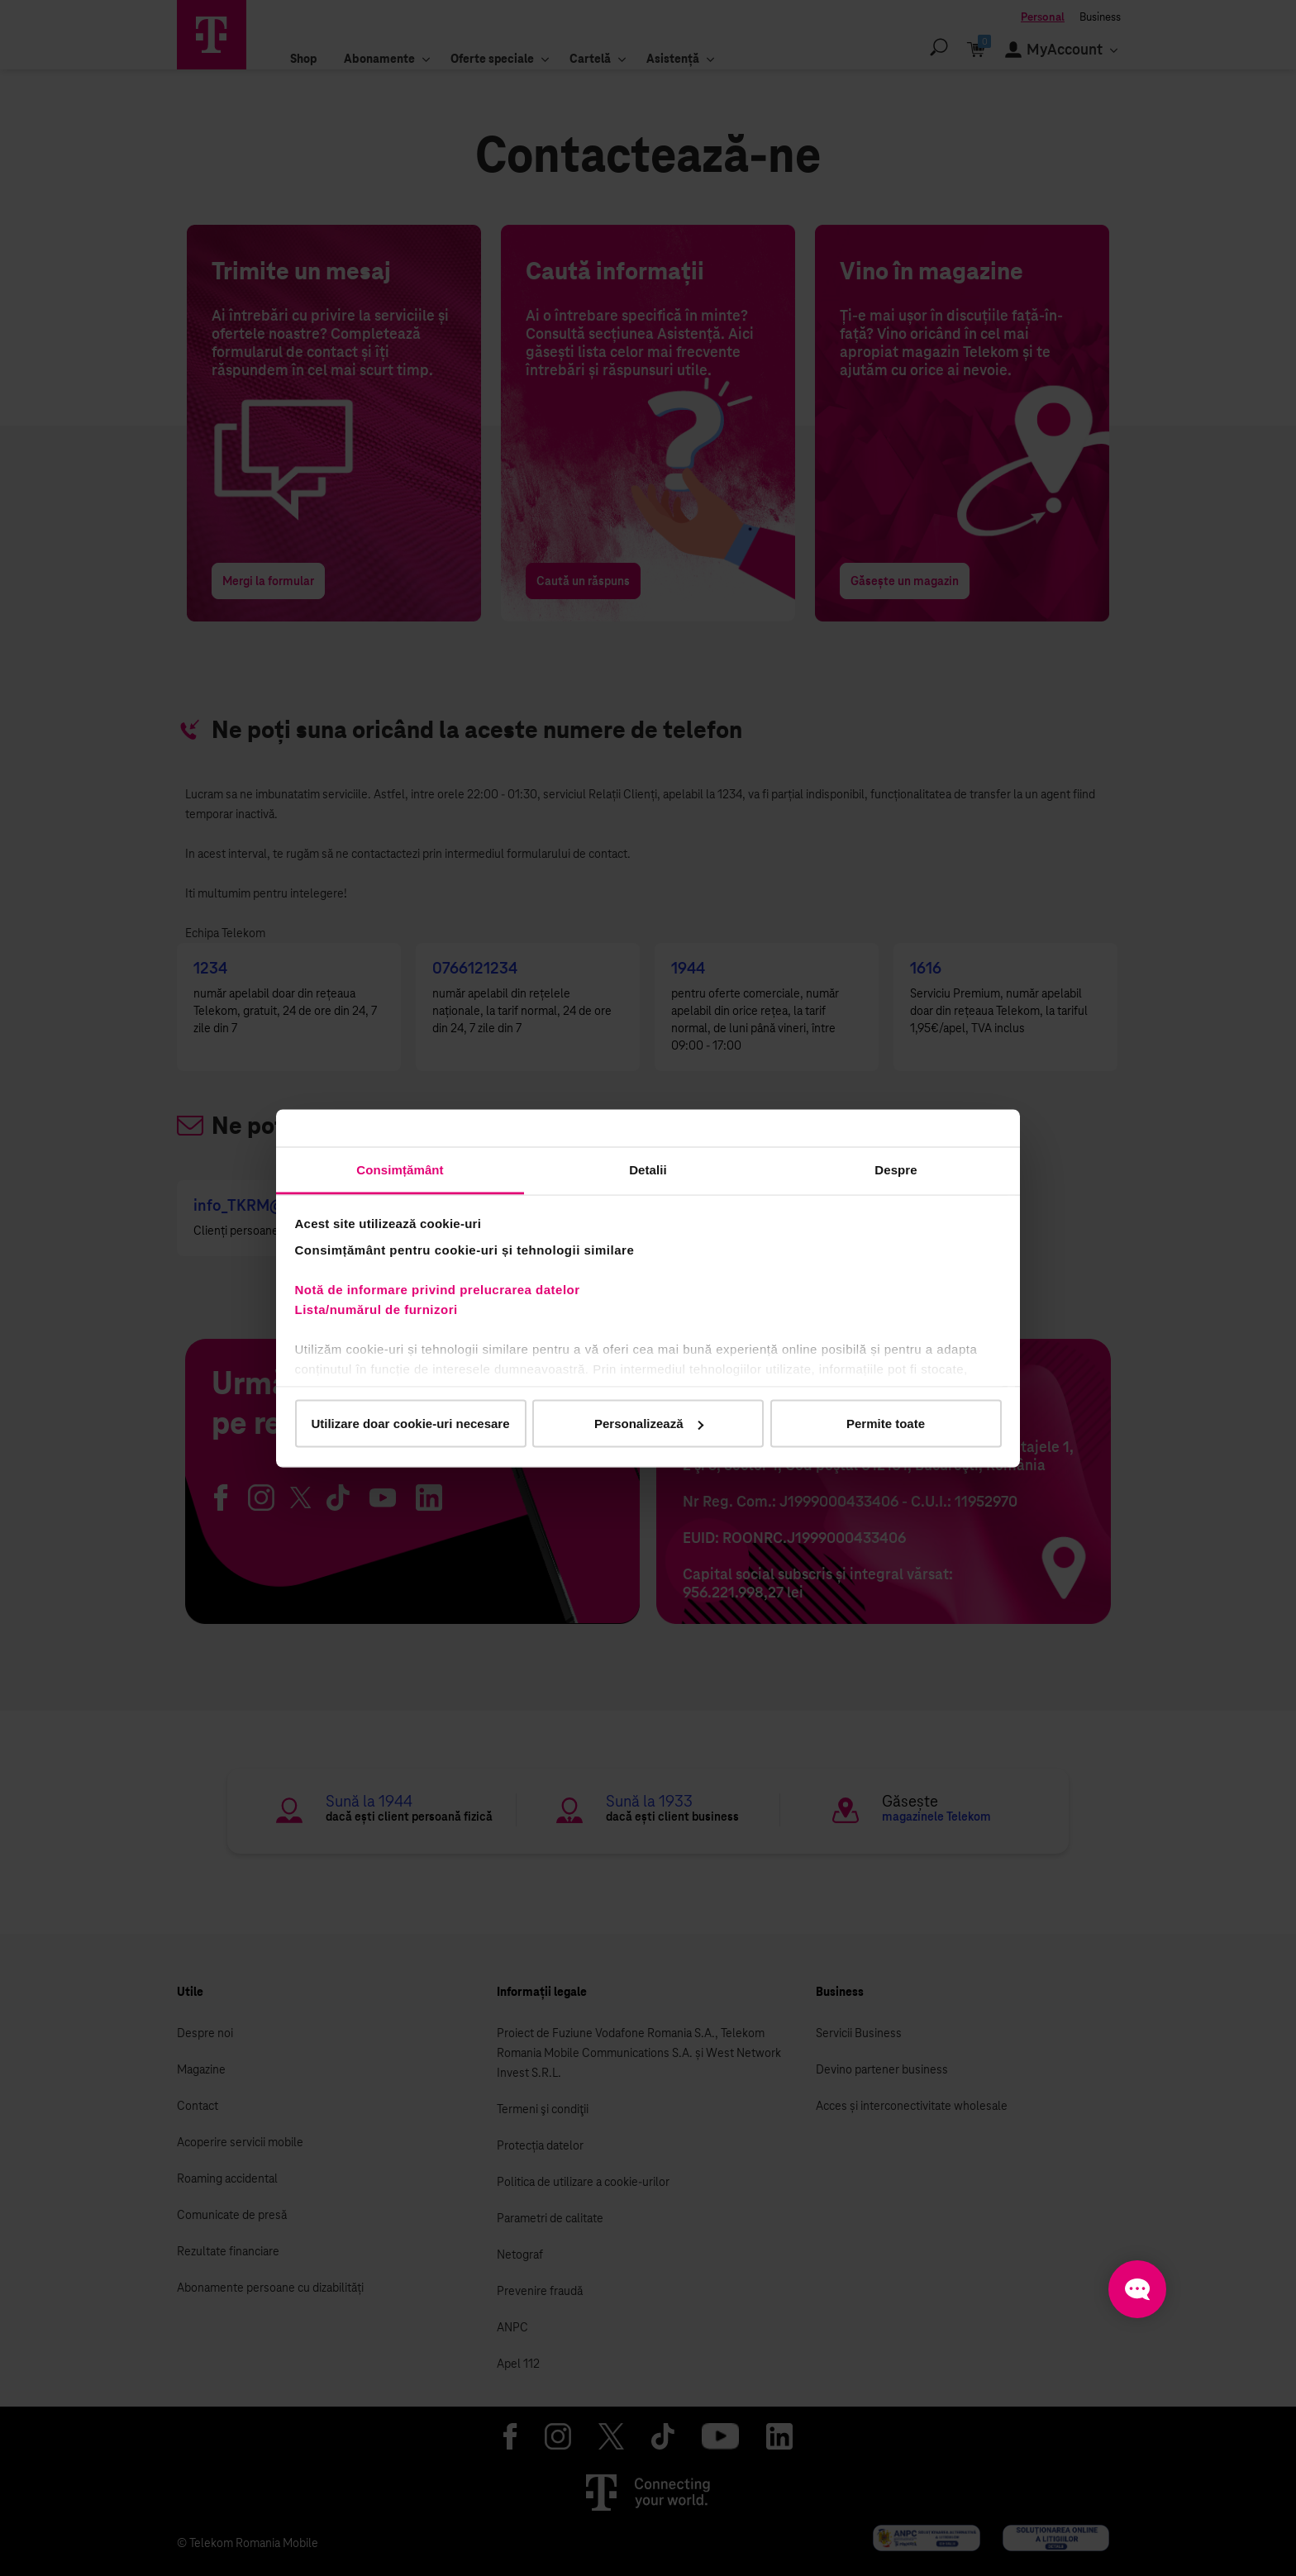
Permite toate (885, 1424)
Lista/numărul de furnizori (380, 1309)
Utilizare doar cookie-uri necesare (410, 1424)
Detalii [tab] (648, 1169)
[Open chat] (1137, 2289)
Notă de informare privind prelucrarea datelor (437, 1289)
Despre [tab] (895, 1169)
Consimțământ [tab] (399, 1169)
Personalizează (648, 1424)
